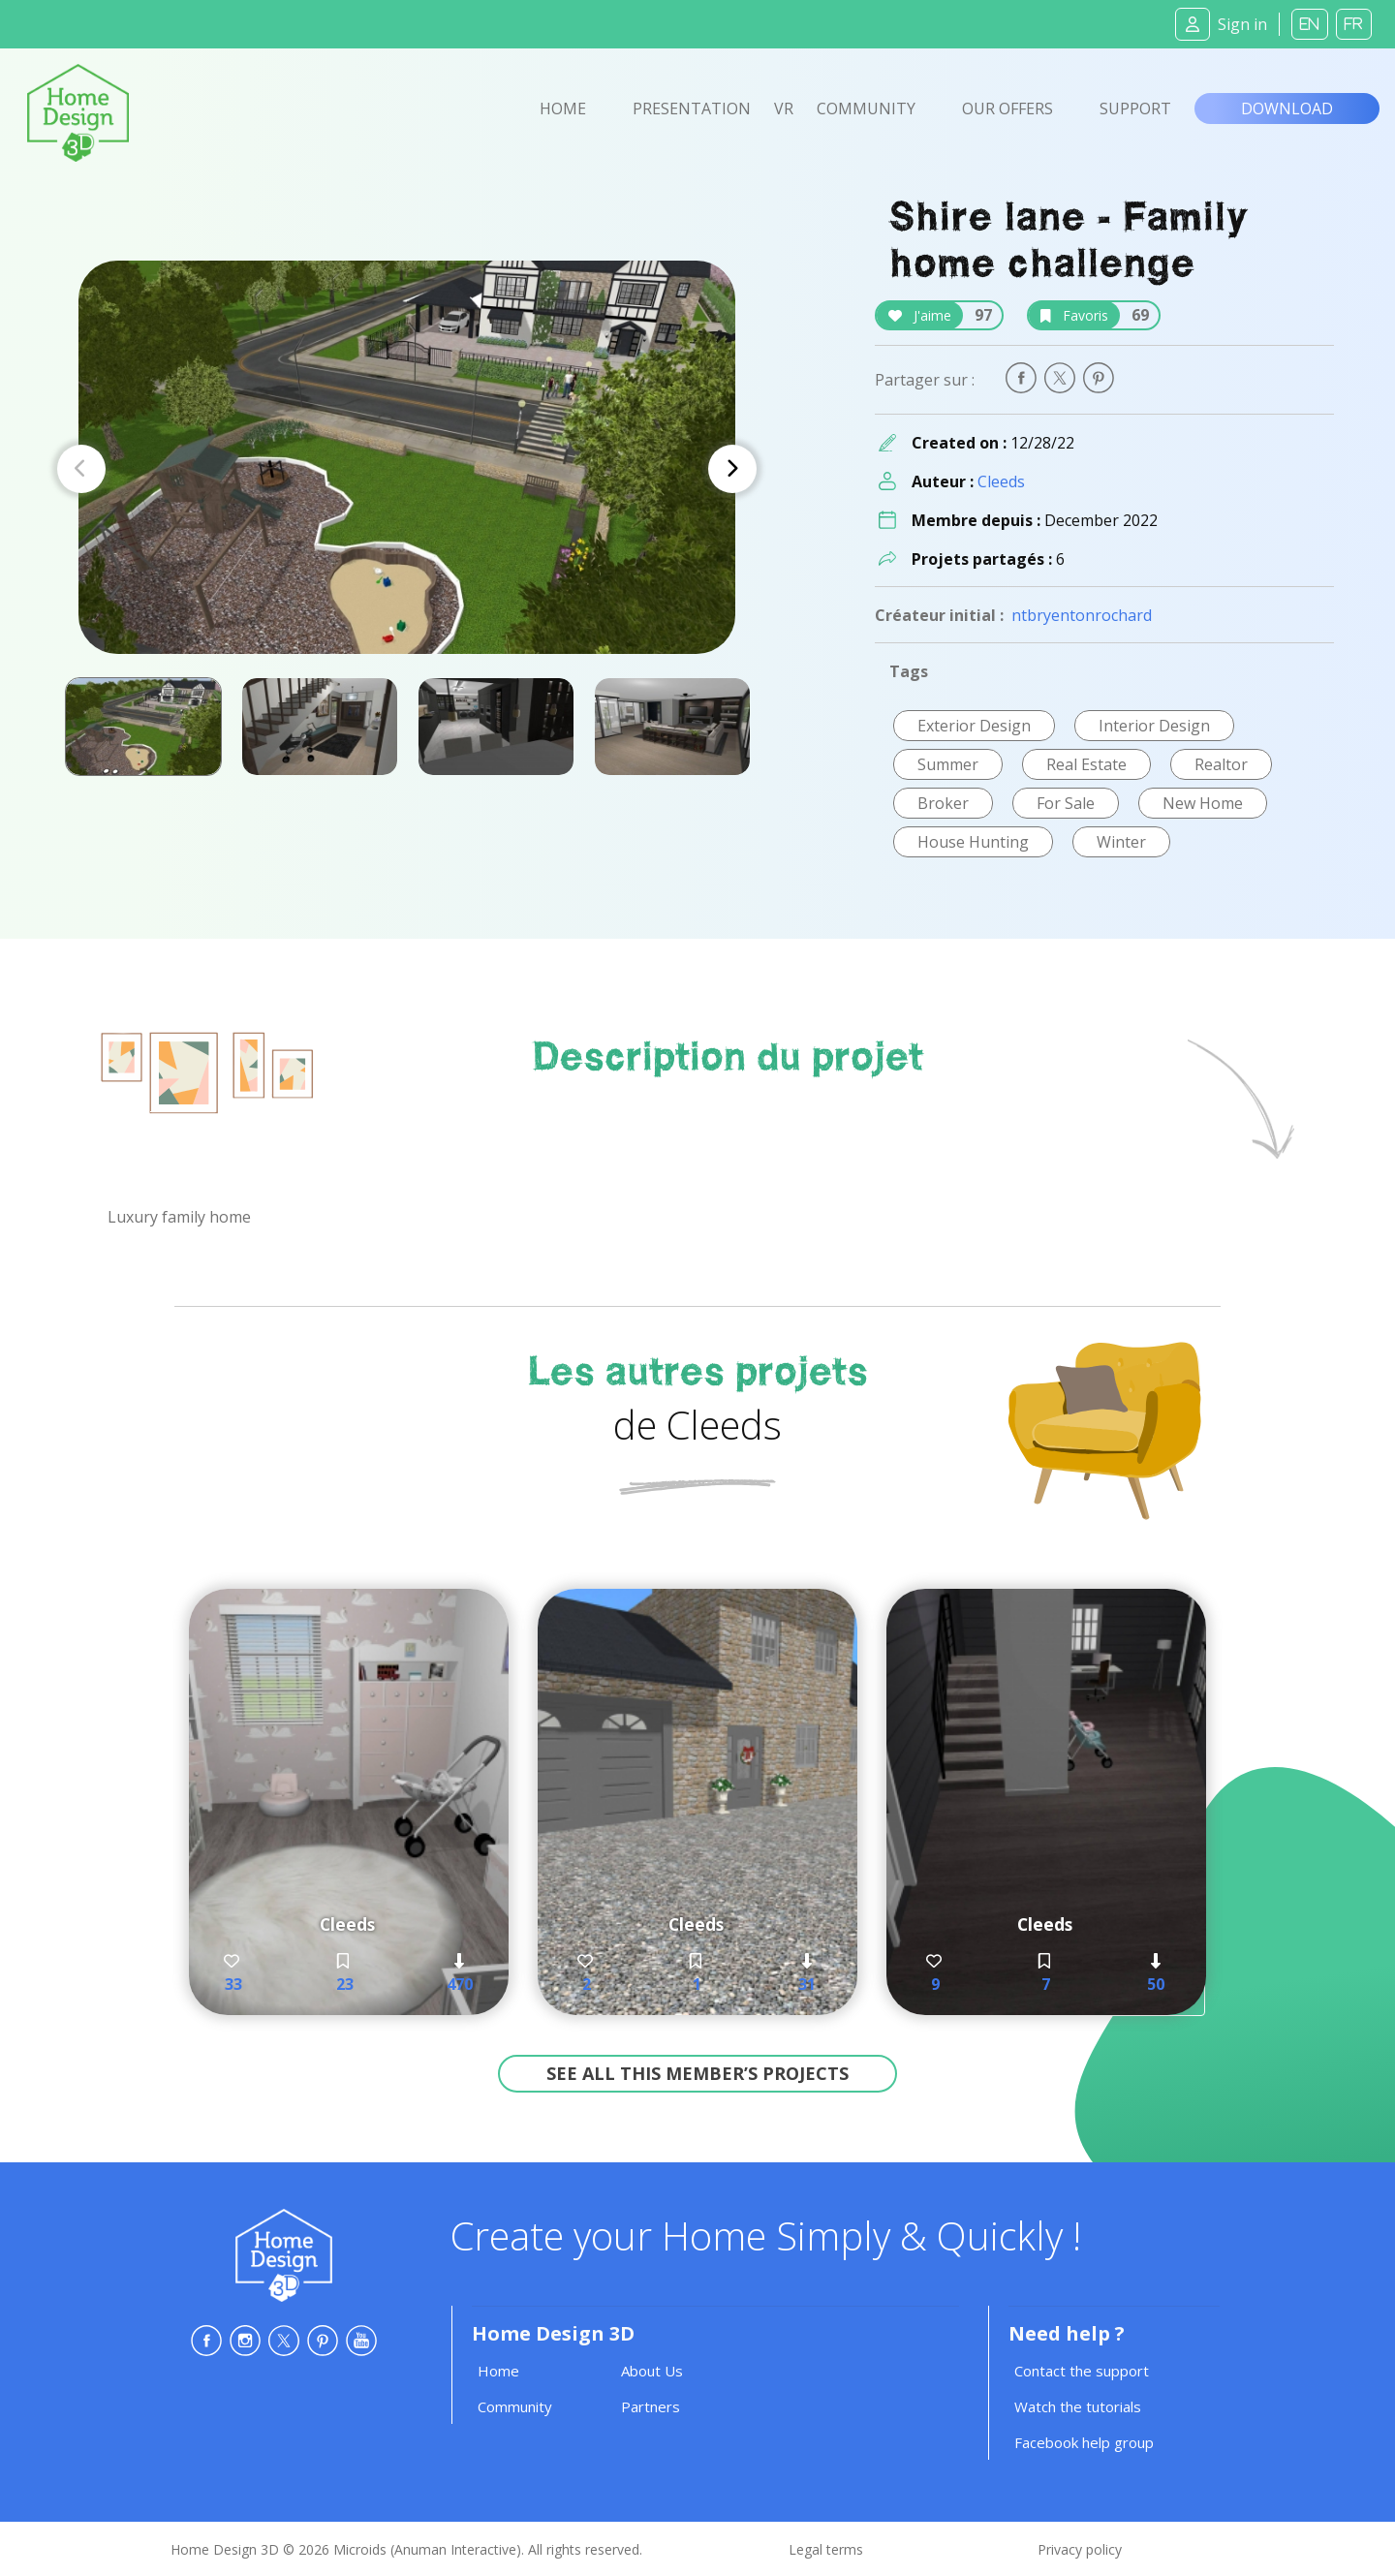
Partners (650, 2406)
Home (563, 108)
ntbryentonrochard (1081, 615)
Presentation (692, 108)
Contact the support (1081, 2370)
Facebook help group (1084, 2442)
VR (783, 108)
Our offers (1007, 108)
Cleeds (1001, 481)
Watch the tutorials (1077, 2406)
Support (1135, 108)
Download (1287, 108)
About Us (652, 2370)
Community (866, 108)
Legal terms (826, 2549)
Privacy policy (1080, 2549)
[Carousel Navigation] (407, 469)
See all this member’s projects (697, 2073)
